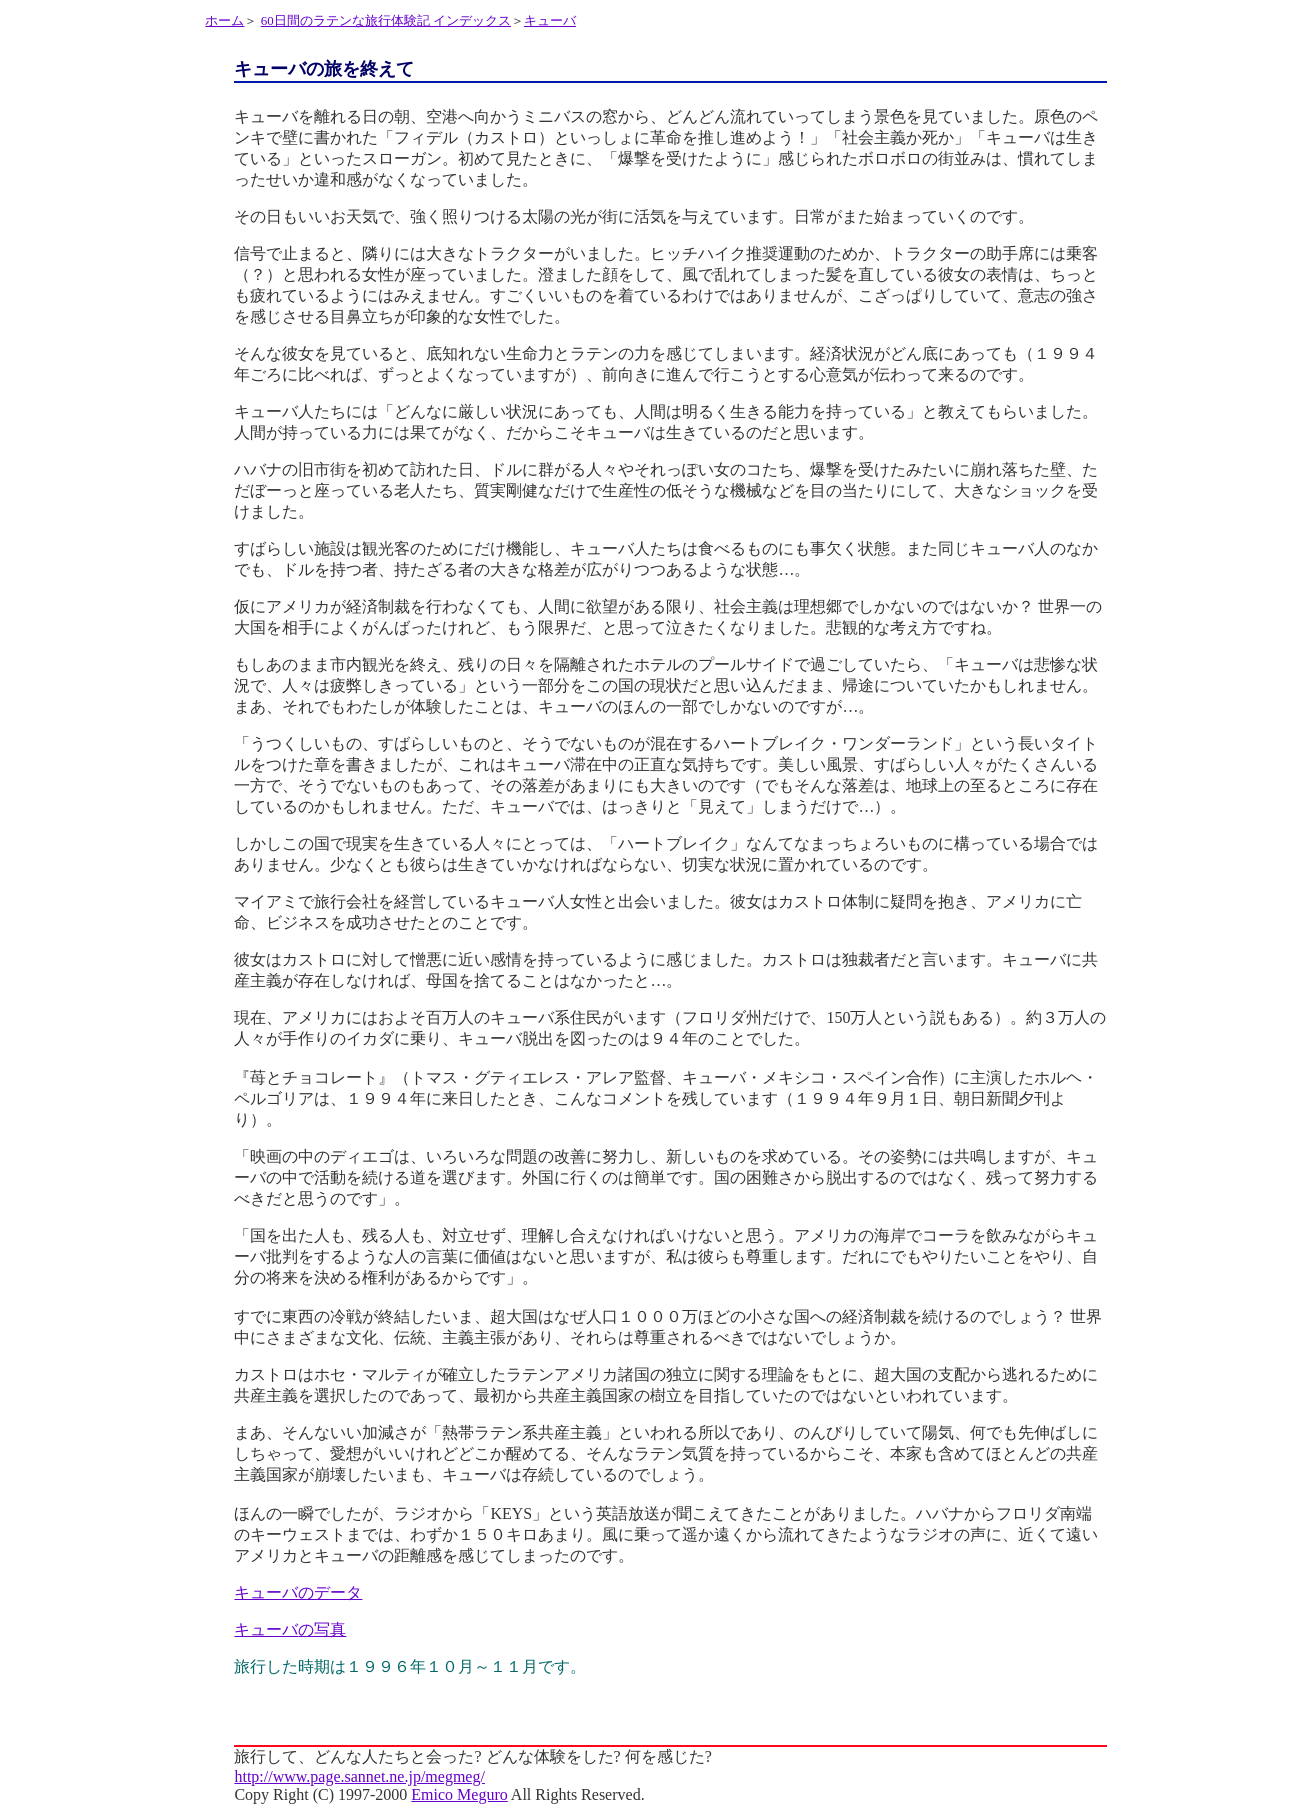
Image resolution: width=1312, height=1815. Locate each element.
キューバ (550, 20)
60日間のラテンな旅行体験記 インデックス (386, 20)
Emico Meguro (459, 1794)
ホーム (224, 20)
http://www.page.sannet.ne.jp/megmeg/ (359, 1776)
